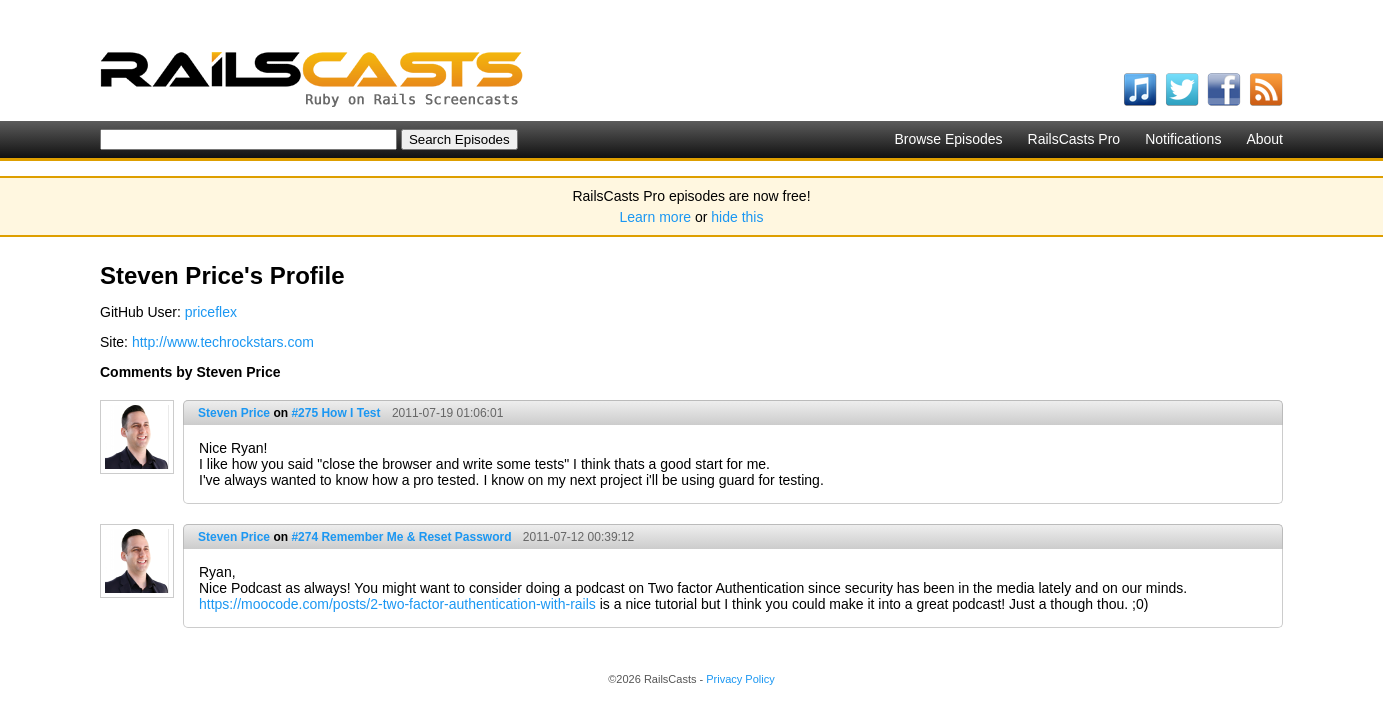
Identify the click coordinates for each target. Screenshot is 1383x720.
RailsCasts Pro (1074, 139)
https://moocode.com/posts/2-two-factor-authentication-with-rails (397, 604)
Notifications (1183, 139)
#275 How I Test (335, 413)
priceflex (211, 312)
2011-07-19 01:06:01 (447, 413)
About (1264, 139)
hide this (737, 217)
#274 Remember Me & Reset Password (401, 537)
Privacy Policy (740, 679)
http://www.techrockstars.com (223, 342)
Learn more (656, 217)
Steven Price (234, 413)
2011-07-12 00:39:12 (578, 537)
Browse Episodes (948, 139)
